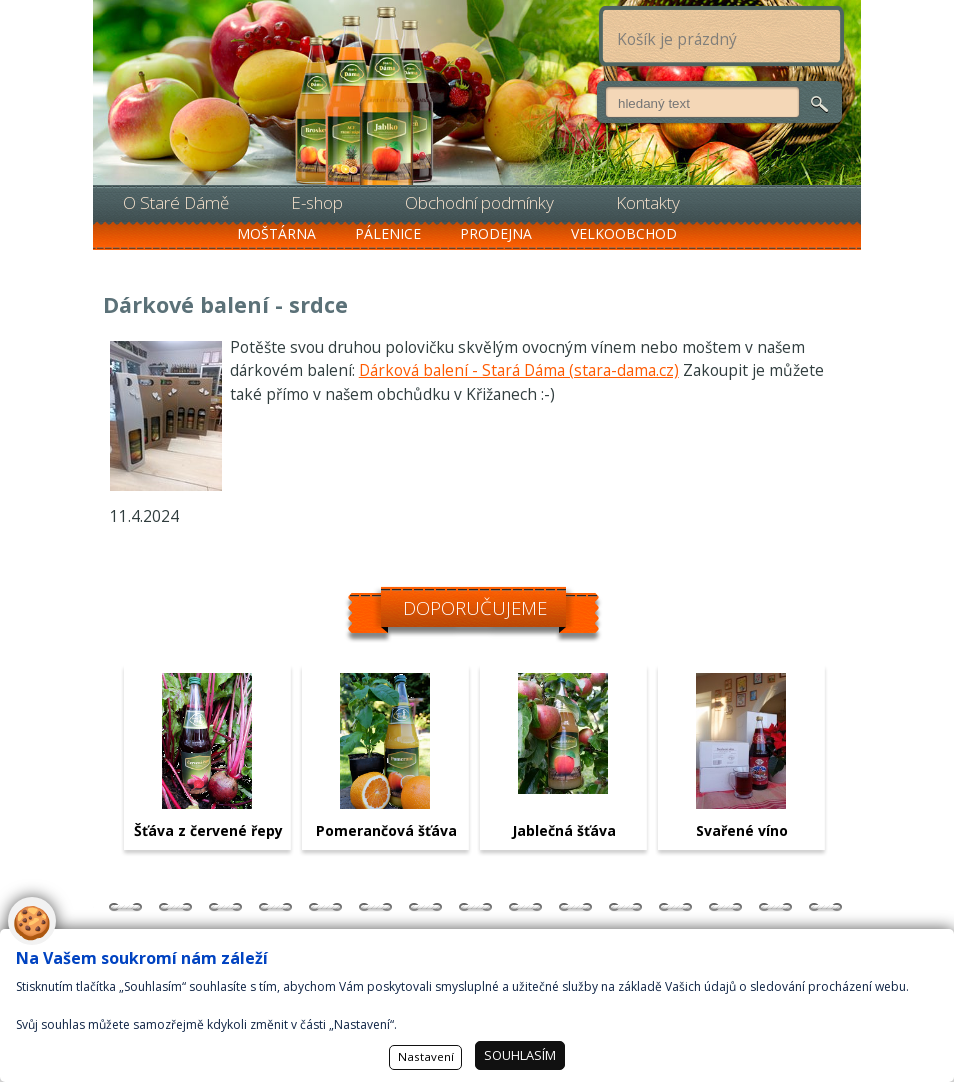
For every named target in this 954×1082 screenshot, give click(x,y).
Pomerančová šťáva (386, 830)
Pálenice (388, 233)
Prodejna (496, 233)
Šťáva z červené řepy (208, 830)
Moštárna (276, 233)
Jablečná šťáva (564, 830)
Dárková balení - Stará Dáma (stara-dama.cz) (519, 370)
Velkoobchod (624, 233)
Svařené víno (742, 830)
